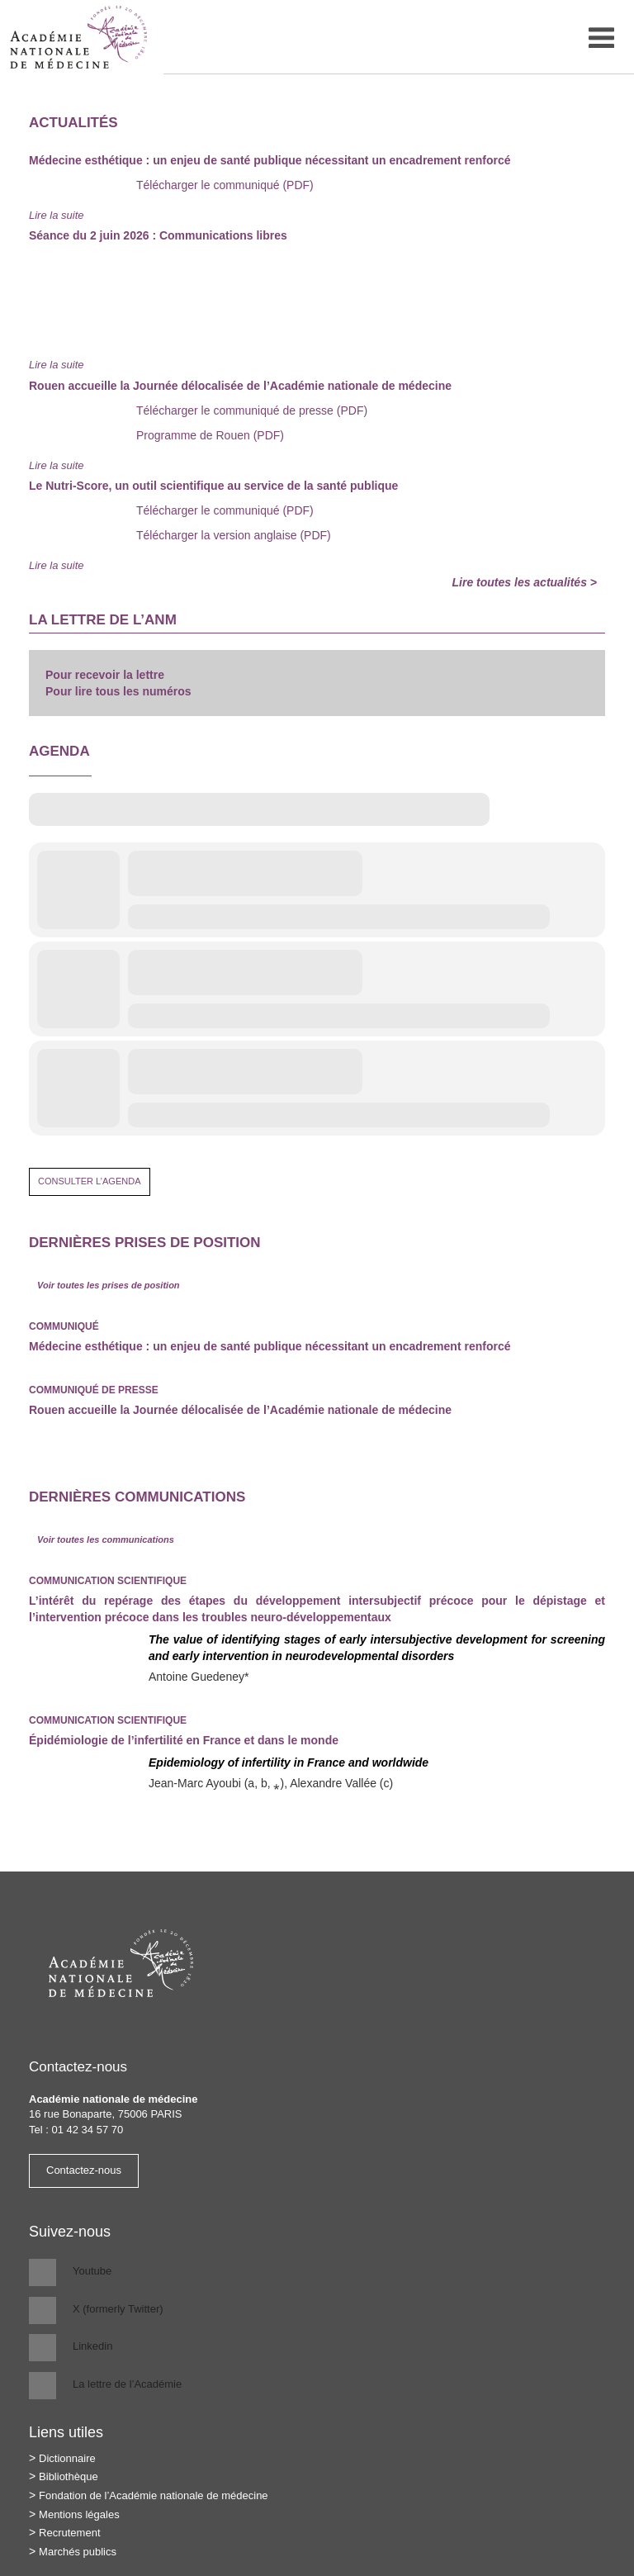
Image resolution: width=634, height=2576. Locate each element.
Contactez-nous (83, 2170)
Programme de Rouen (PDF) (210, 435)
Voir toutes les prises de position (108, 1285)
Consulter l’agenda (89, 1181)
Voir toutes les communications (105, 1539)
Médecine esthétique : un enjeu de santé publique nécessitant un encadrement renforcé (269, 1346)
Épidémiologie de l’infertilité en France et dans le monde (183, 1740)
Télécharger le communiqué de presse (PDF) (251, 410)
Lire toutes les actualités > (524, 582)
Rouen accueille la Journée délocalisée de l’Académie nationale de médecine (240, 1409)
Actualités (73, 122)
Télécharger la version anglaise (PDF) (233, 535)
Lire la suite (56, 215)
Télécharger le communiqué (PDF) (225, 185)
